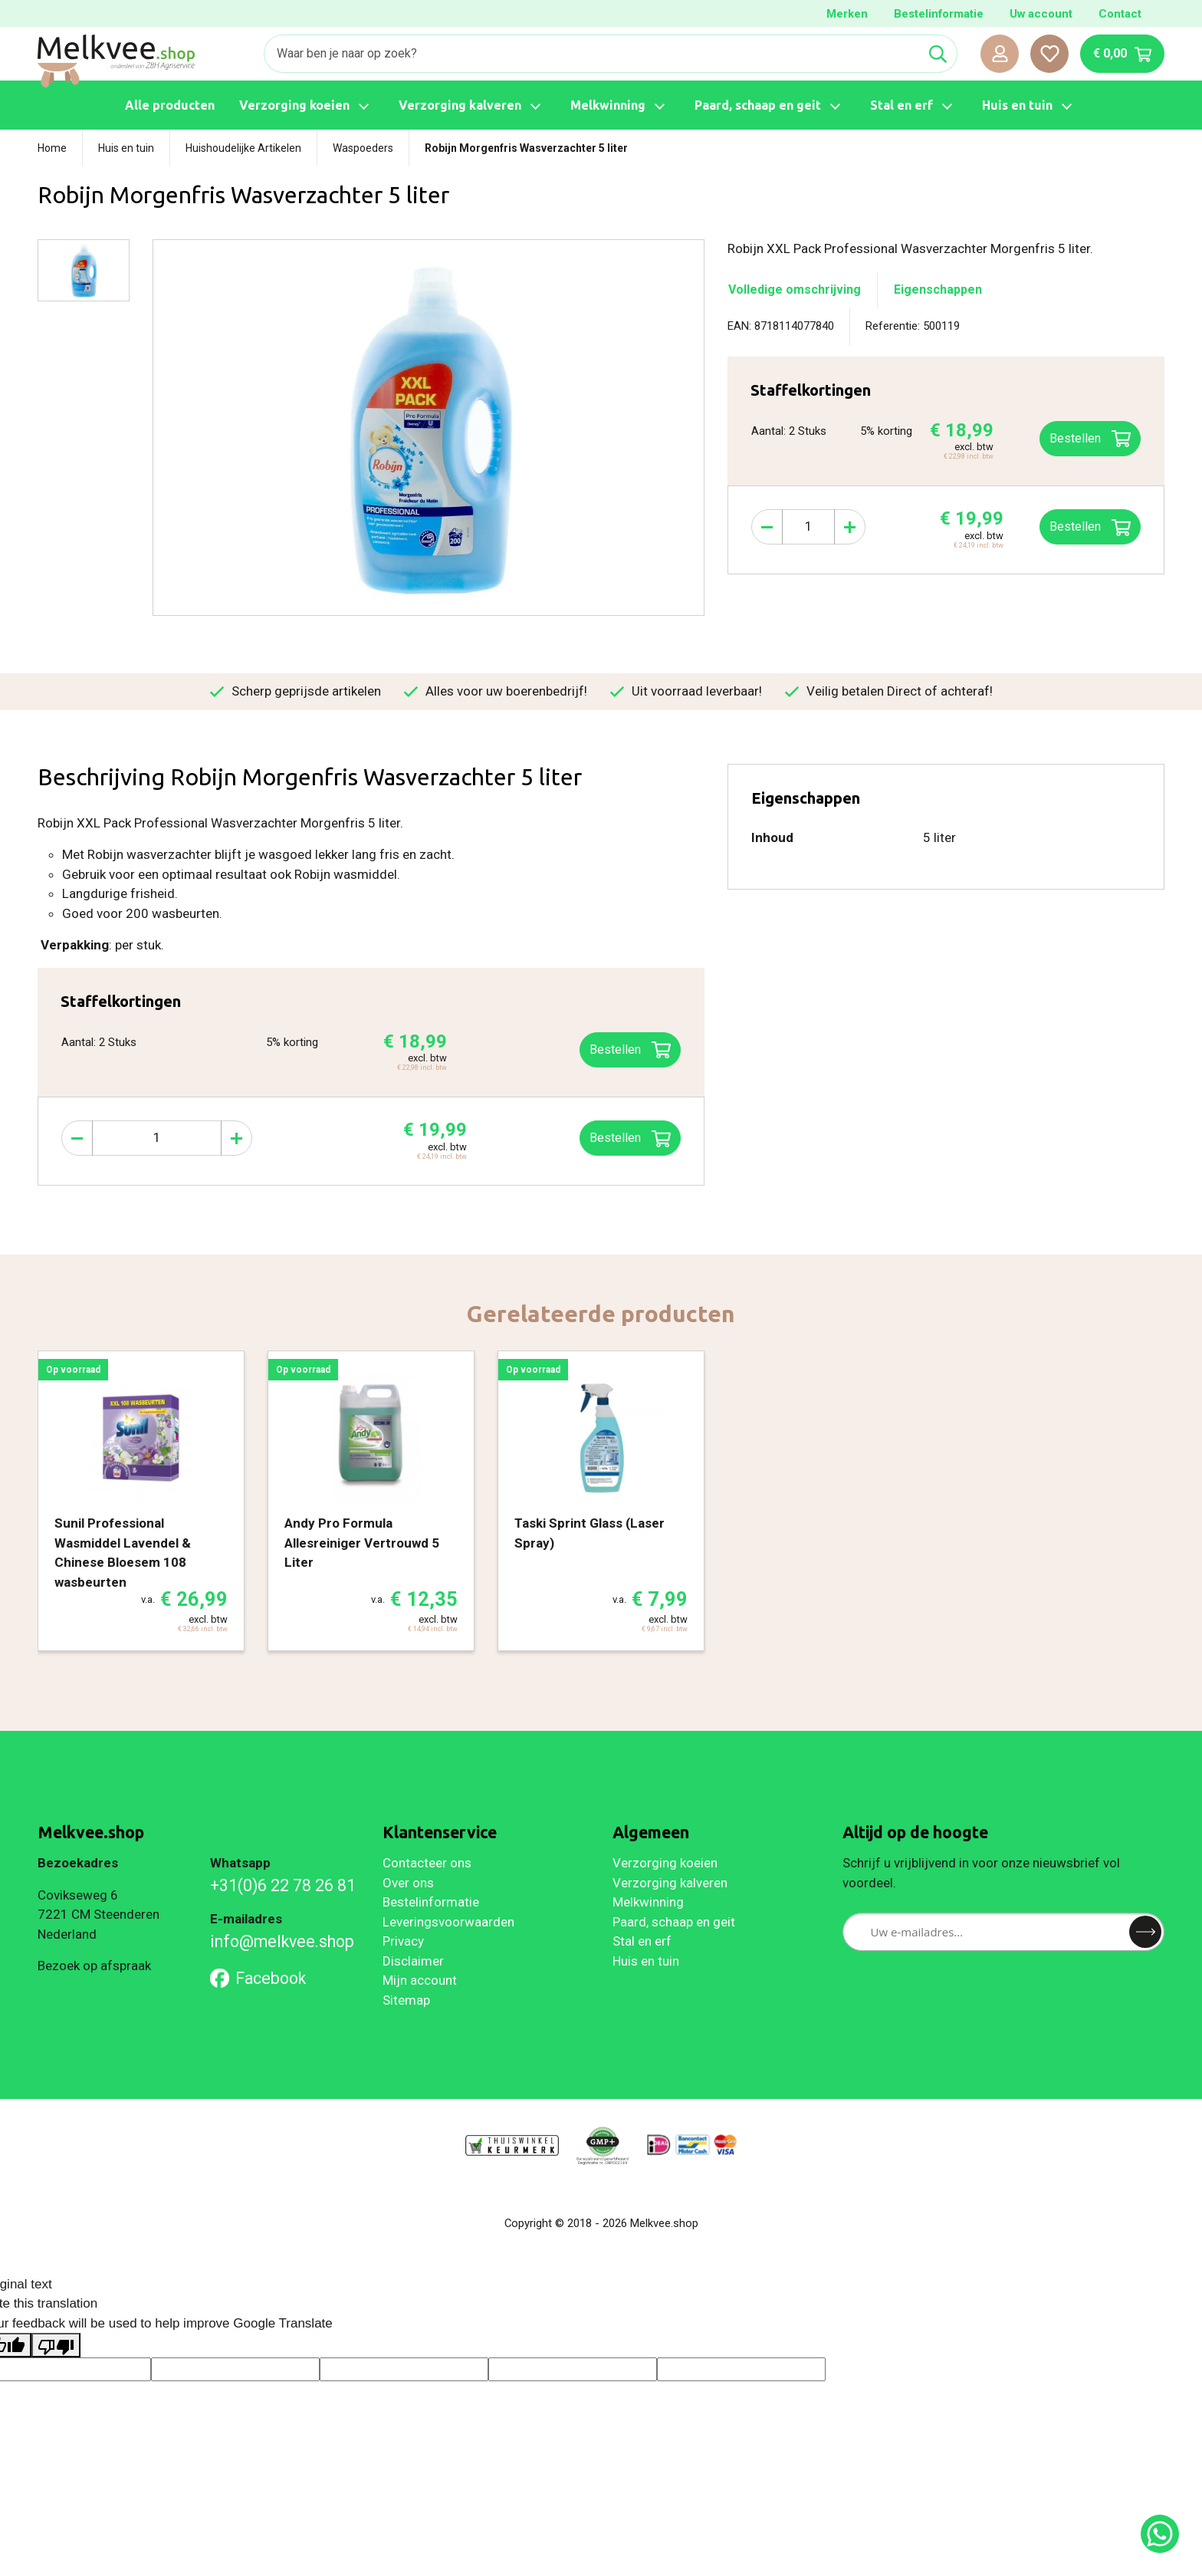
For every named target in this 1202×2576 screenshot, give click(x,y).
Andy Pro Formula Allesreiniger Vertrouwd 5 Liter (361, 1542)
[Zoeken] (592, 54)
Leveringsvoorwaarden (448, 1922)
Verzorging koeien (665, 1862)
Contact (1120, 14)
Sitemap (406, 2000)
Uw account (1041, 14)
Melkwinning (648, 1902)
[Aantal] (808, 526)
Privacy (403, 1941)
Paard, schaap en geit (673, 1922)
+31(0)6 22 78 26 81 (283, 1885)
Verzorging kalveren (669, 1882)
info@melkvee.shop (282, 1941)
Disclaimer (413, 1961)
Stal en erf (642, 1941)
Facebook (258, 1978)
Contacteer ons (427, 1862)
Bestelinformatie (939, 14)
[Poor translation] (55, 2345)
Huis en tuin (645, 1961)
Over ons (408, 1882)
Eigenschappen (938, 289)
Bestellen (1090, 527)
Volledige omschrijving (794, 289)
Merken (847, 14)
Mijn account (420, 1980)
